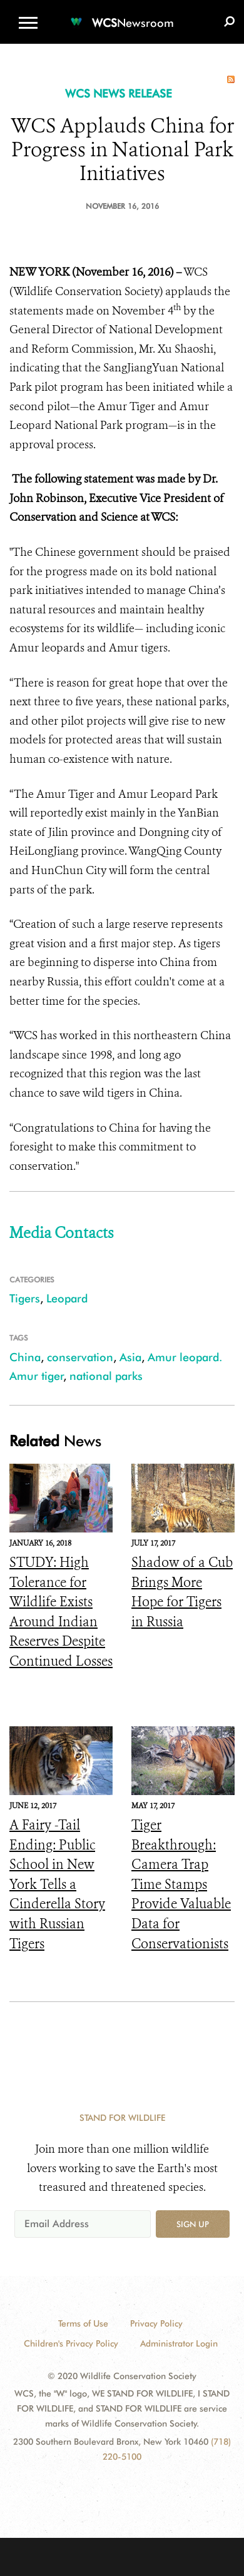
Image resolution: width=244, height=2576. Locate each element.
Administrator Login (179, 2343)
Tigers (24, 1298)
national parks (106, 1375)
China (25, 1357)
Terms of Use (83, 2323)
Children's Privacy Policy (71, 2343)
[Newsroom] (122, 15)
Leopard (67, 1298)
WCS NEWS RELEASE (118, 93)
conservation (80, 1357)
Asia (130, 1357)
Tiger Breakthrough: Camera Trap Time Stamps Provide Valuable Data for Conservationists (181, 1884)
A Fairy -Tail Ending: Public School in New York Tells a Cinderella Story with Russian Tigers (57, 1884)
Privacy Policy (156, 2323)
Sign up (192, 2224)
